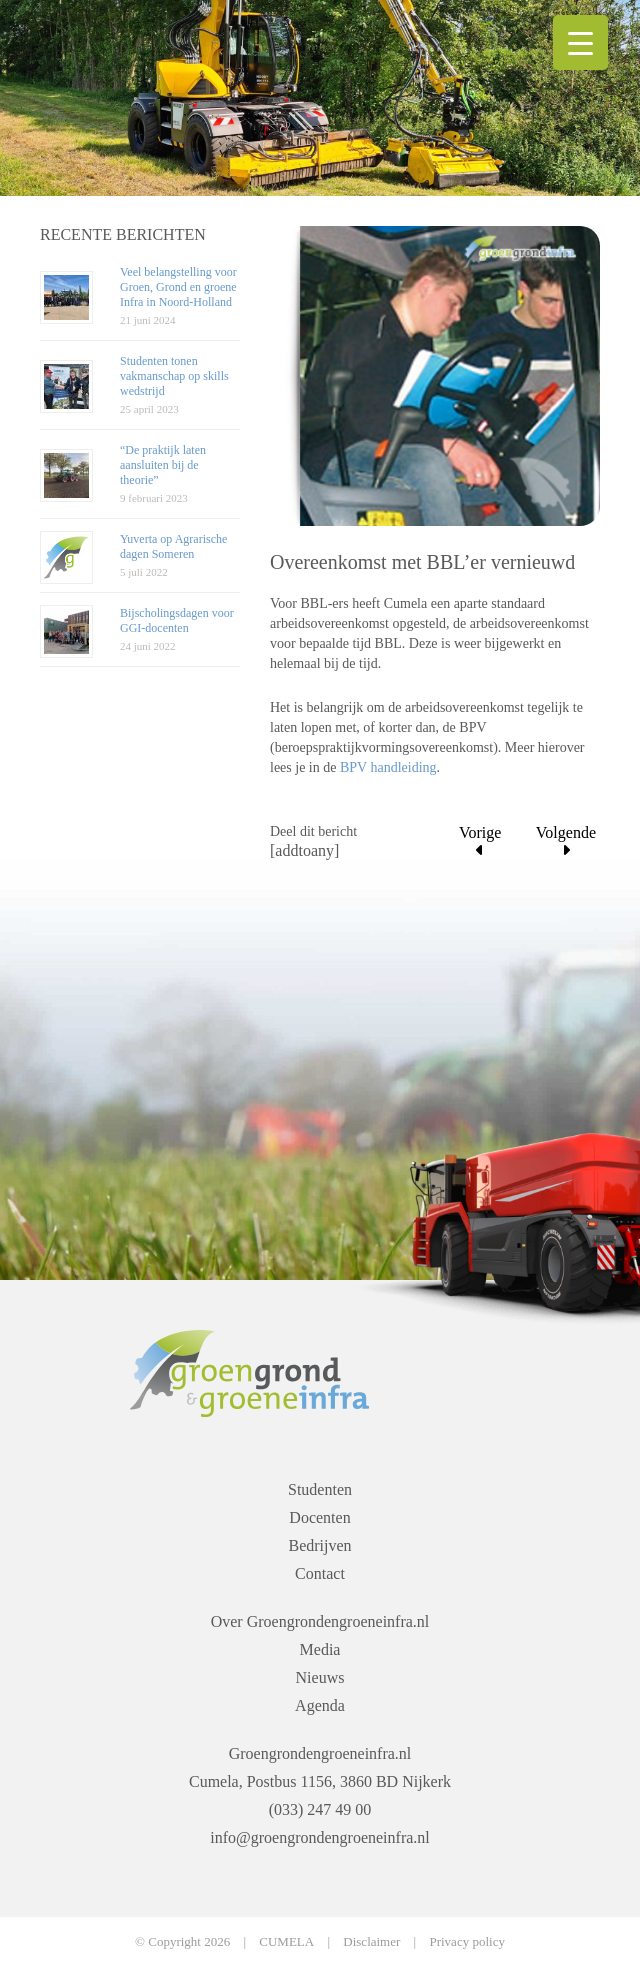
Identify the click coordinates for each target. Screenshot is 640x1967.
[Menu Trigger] (580, 42)
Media (320, 1649)
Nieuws (320, 1677)
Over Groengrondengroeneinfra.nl (320, 1621)
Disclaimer (371, 1941)
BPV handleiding (388, 767)
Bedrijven (319, 1545)
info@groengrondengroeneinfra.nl (320, 1837)
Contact (320, 1573)
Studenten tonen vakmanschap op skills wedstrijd (174, 376)
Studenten (320, 1489)
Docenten (319, 1517)
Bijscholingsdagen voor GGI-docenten (177, 620)
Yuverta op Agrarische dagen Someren (173, 546)
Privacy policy (466, 1941)
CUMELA (286, 1941)
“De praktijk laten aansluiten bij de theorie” (163, 465)
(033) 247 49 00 (320, 1809)
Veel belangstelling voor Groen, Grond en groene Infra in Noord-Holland (178, 287)
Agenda (320, 1705)
